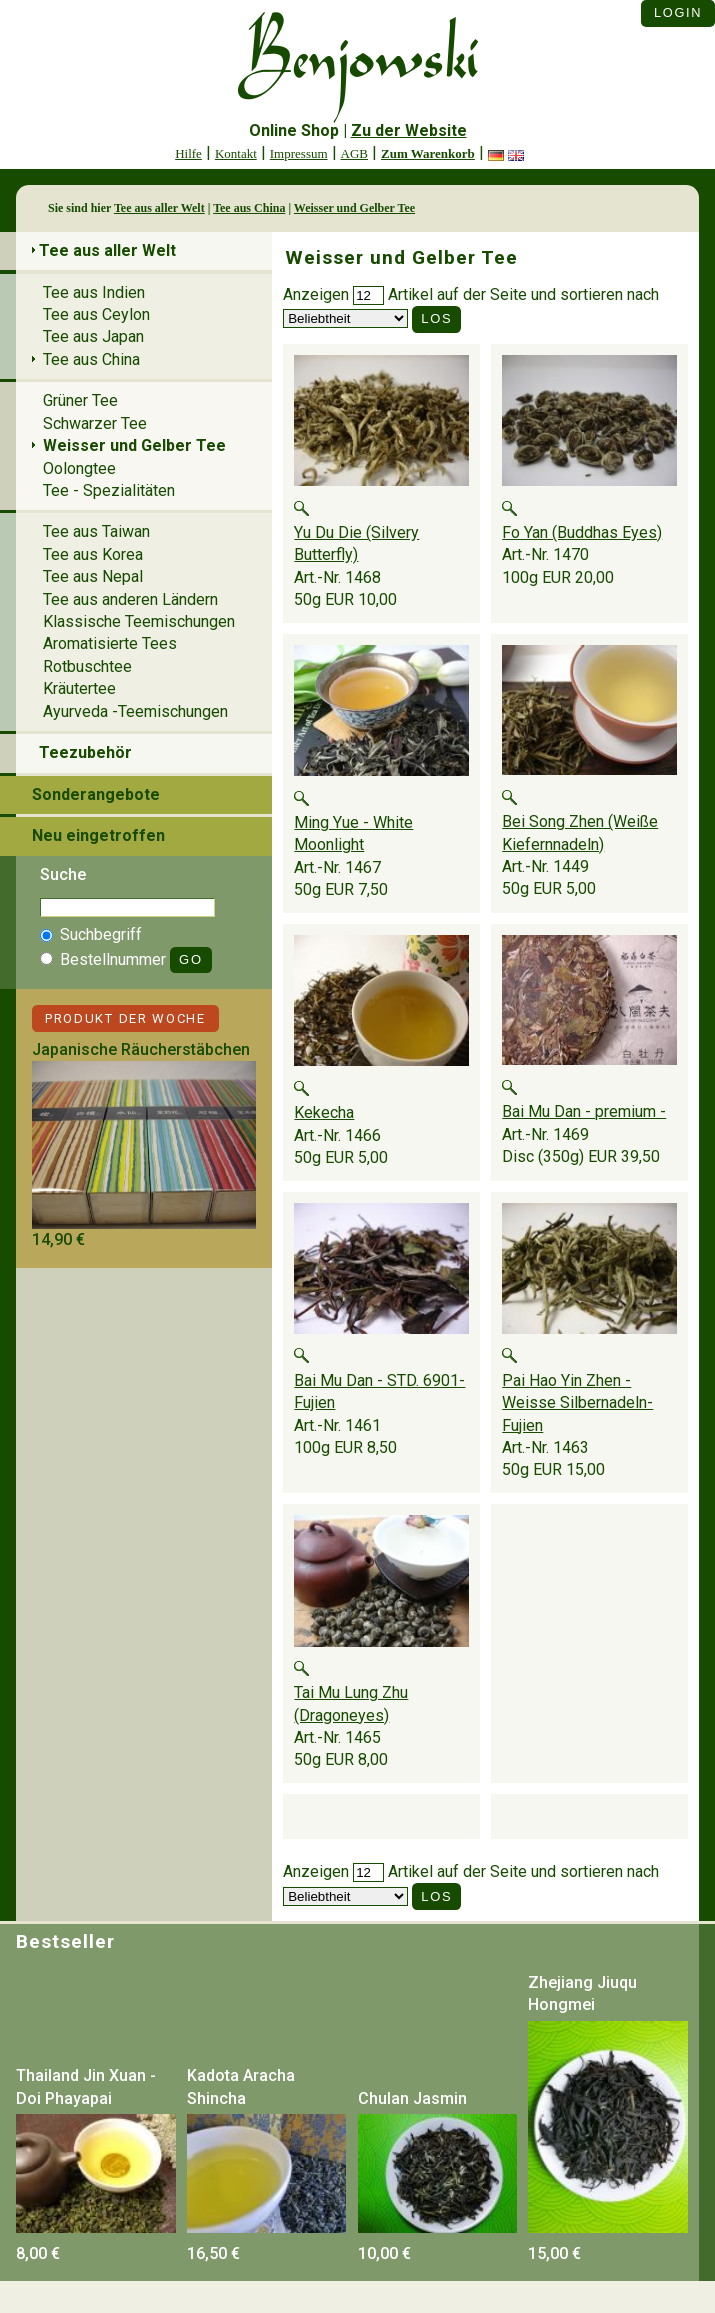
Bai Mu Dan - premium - (584, 1111)
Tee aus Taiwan (96, 531)
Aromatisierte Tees (110, 643)
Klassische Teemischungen (139, 621)
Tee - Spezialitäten (109, 490)
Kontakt (236, 153)
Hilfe (188, 153)
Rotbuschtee (87, 666)
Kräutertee (79, 688)
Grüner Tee (80, 400)
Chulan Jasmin (412, 2098)
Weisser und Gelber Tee (354, 208)
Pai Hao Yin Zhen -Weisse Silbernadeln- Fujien (577, 1403)
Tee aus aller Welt (159, 208)
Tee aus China (249, 208)
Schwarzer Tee (95, 423)
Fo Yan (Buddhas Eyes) (582, 532)
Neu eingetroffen (98, 835)
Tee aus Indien (94, 292)
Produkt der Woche (125, 1018)
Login (678, 12)
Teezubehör (85, 752)
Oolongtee (79, 468)
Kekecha (324, 1112)
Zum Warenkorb (428, 153)
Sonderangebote (96, 794)
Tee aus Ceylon (96, 314)
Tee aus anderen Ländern (130, 599)
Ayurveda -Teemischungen (135, 711)
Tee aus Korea (93, 554)
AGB (354, 153)
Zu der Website (409, 130)
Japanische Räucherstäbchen (141, 1049)
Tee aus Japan (93, 336)
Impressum (299, 153)
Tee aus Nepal (93, 576)
